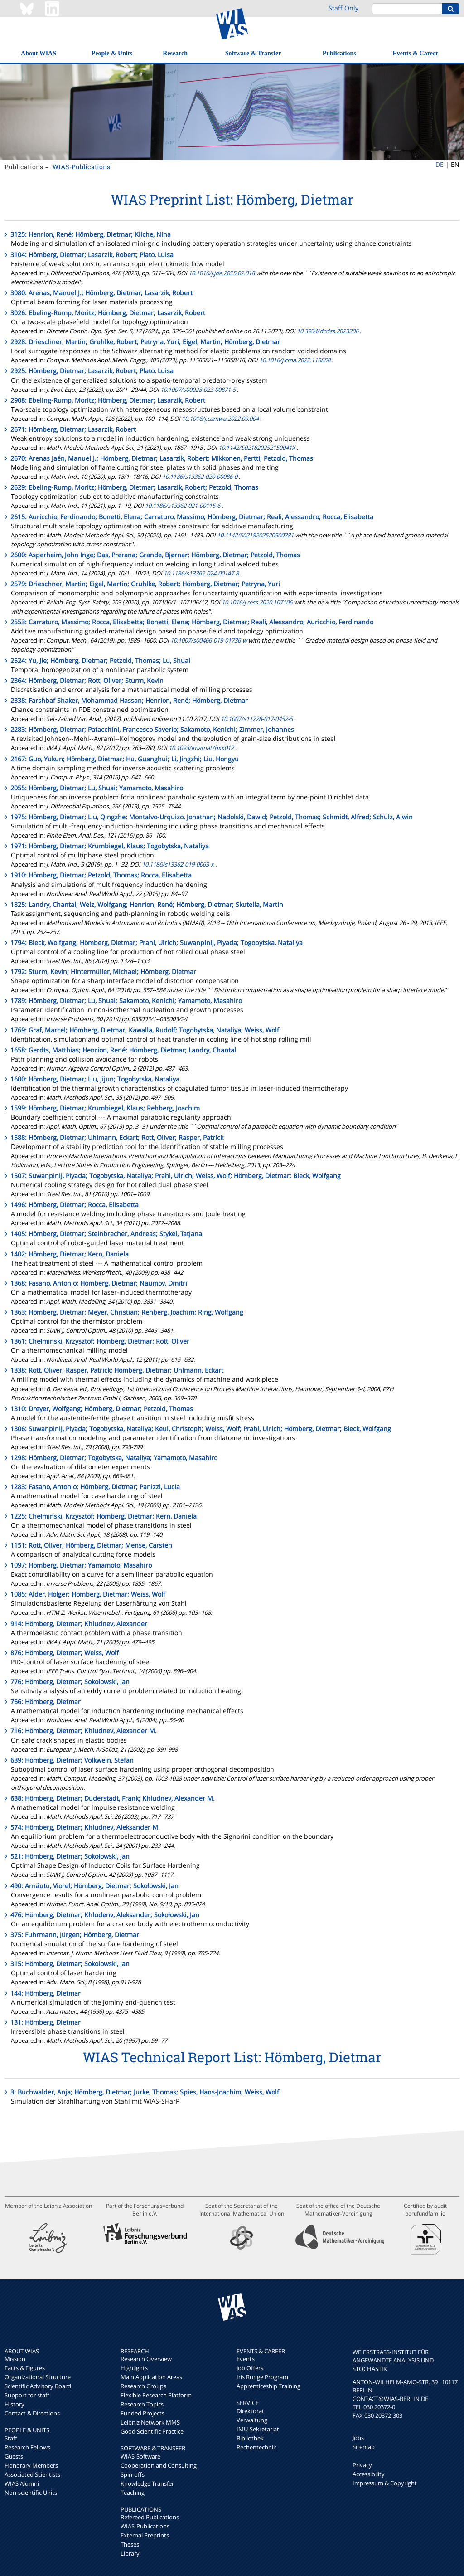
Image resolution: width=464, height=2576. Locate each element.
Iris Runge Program (262, 2377)
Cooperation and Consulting (159, 2465)
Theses (130, 2544)
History (14, 2404)
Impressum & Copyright (385, 2483)
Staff (11, 2438)
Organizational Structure (38, 2377)
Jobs (358, 2438)
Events (246, 2359)
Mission (15, 2359)
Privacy (362, 2465)
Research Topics (142, 2404)
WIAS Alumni (22, 2483)
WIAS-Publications (81, 166)
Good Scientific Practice (152, 2431)
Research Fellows (27, 2447)
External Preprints (145, 2535)
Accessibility (369, 2474)
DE (439, 164)
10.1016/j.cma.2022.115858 (294, 360)
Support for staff (27, 2395)
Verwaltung (252, 2420)
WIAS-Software (140, 2456)
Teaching (133, 2492)
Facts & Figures (25, 2368)
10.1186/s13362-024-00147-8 (201, 573)
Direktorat (250, 2411)
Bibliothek (250, 2438)
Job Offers (250, 2368)
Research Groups (143, 2386)
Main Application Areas (151, 2377)
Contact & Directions (32, 2413)
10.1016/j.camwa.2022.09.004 (220, 418)
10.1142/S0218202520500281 (255, 535)
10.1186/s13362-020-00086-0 (199, 476)
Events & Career (416, 53)
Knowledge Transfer (147, 2483)
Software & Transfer (253, 53)
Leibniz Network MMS (150, 2422)
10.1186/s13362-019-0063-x (178, 864)
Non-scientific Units (31, 2492)
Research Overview (146, 2359)
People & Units (112, 53)
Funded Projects (142, 2413)
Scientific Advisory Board (38, 2386)
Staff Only (343, 8)
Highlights (134, 2368)
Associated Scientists (32, 2474)
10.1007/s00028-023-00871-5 (198, 389)
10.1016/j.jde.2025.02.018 (221, 273)
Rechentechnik (256, 2447)
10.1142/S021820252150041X (256, 447)
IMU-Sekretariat (258, 2429)
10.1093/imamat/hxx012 (201, 748)
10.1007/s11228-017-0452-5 (257, 719)
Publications (339, 53)
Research (175, 53)
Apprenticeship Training (268, 2386)
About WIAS (38, 53)
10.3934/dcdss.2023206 (327, 331)
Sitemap (364, 2447)
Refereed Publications (150, 2517)
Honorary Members (31, 2465)
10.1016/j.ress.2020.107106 (257, 602)
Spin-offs (133, 2474)
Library (130, 2553)
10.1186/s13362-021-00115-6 (182, 506)
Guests (14, 2456)
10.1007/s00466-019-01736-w (208, 640)
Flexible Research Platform (156, 2395)
